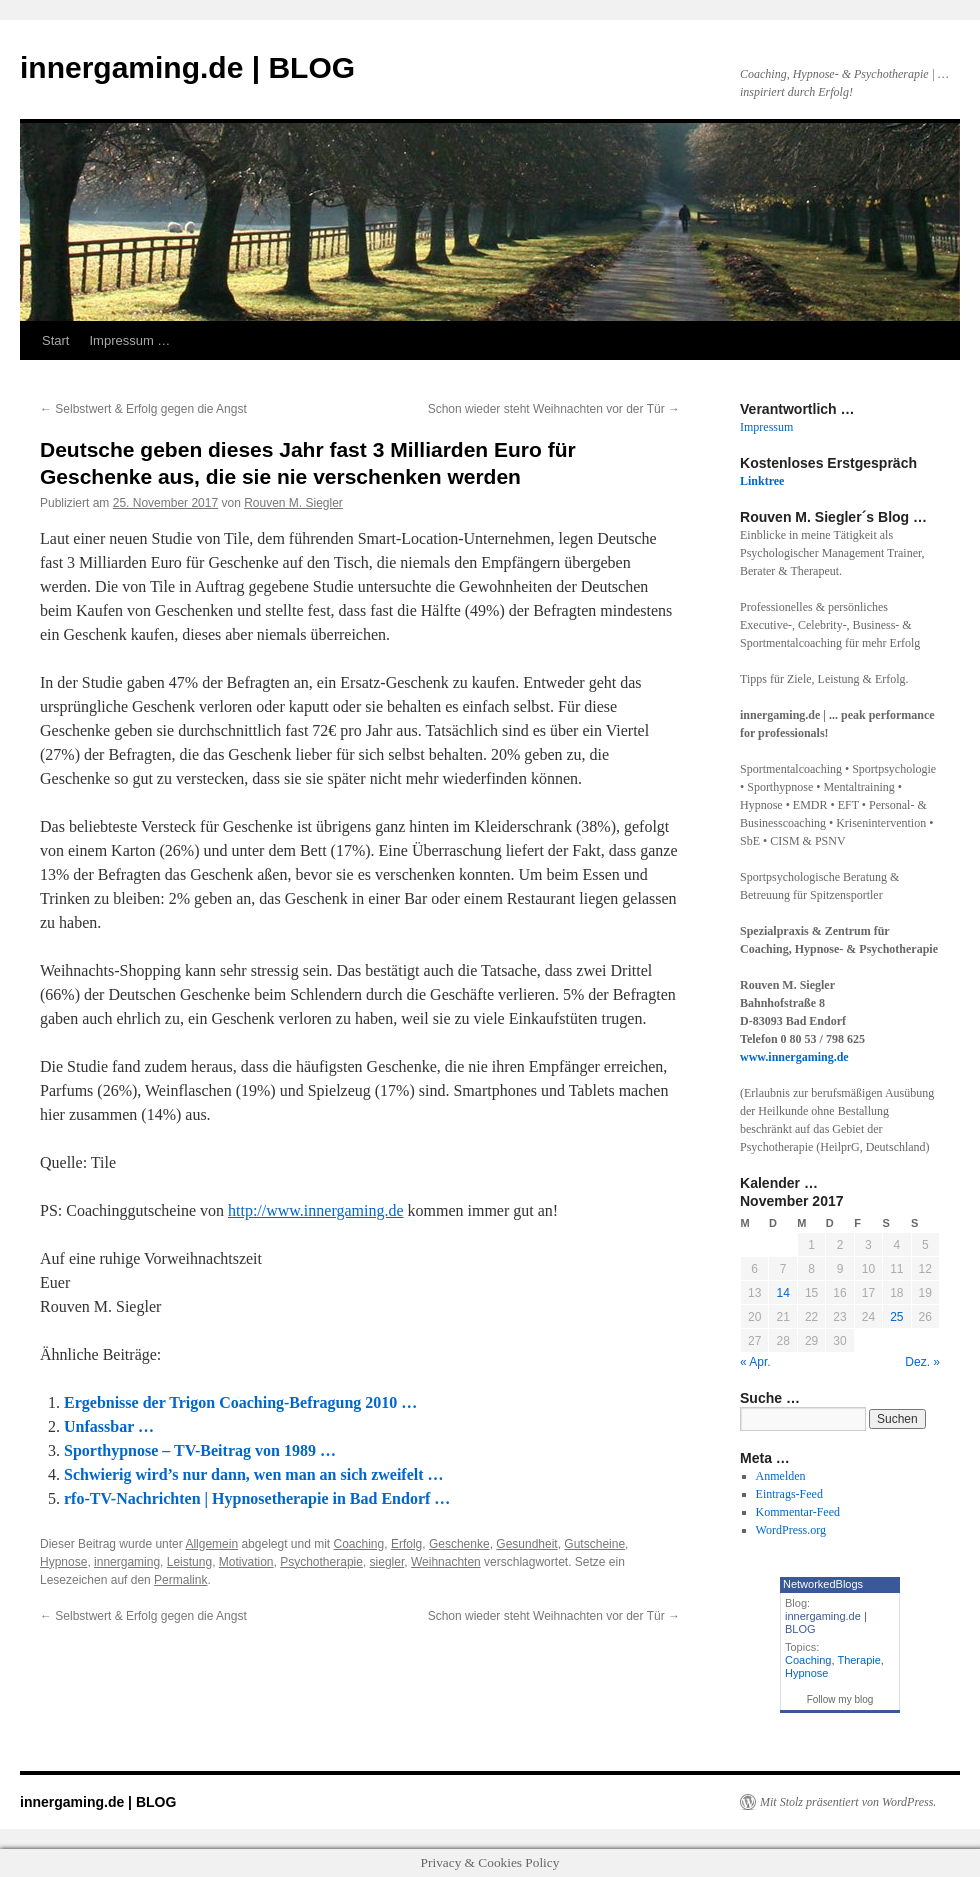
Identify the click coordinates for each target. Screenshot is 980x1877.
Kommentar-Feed (798, 1512)
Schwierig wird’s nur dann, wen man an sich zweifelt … (254, 1474)
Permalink (180, 1580)
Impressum (766, 427)
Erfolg (406, 1544)
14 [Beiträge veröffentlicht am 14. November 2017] (782, 1293)
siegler (387, 1562)
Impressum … (129, 340)
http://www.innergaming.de (316, 1210)
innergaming (127, 1562)
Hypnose (63, 1562)
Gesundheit (526, 1544)
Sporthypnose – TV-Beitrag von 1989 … (200, 1450)
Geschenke (459, 1544)
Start (55, 340)
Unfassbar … (109, 1426)
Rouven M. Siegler (293, 503)
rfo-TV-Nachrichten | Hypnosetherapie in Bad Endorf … (257, 1498)
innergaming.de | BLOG (187, 67)
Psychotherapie (321, 1562)
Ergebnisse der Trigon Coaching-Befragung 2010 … (240, 1402)
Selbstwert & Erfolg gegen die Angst (143, 409)
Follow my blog (840, 1699)
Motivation (246, 1562)
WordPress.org (791, 1530)
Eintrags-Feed (789, 1494)
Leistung (189, 1562)
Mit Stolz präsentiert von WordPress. (848, 1802)
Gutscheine (594, 1544)
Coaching (359, 1544)
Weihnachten (446, 1562)
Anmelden (781, 1476)
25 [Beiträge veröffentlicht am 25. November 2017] (896, 1317)
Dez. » (922, 1362)
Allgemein (211, 1544)
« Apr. (755, 1362)
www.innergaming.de (794, 1057)
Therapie (858, 1660)
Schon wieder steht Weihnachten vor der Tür (554, 409)
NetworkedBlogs (823, 1584)
